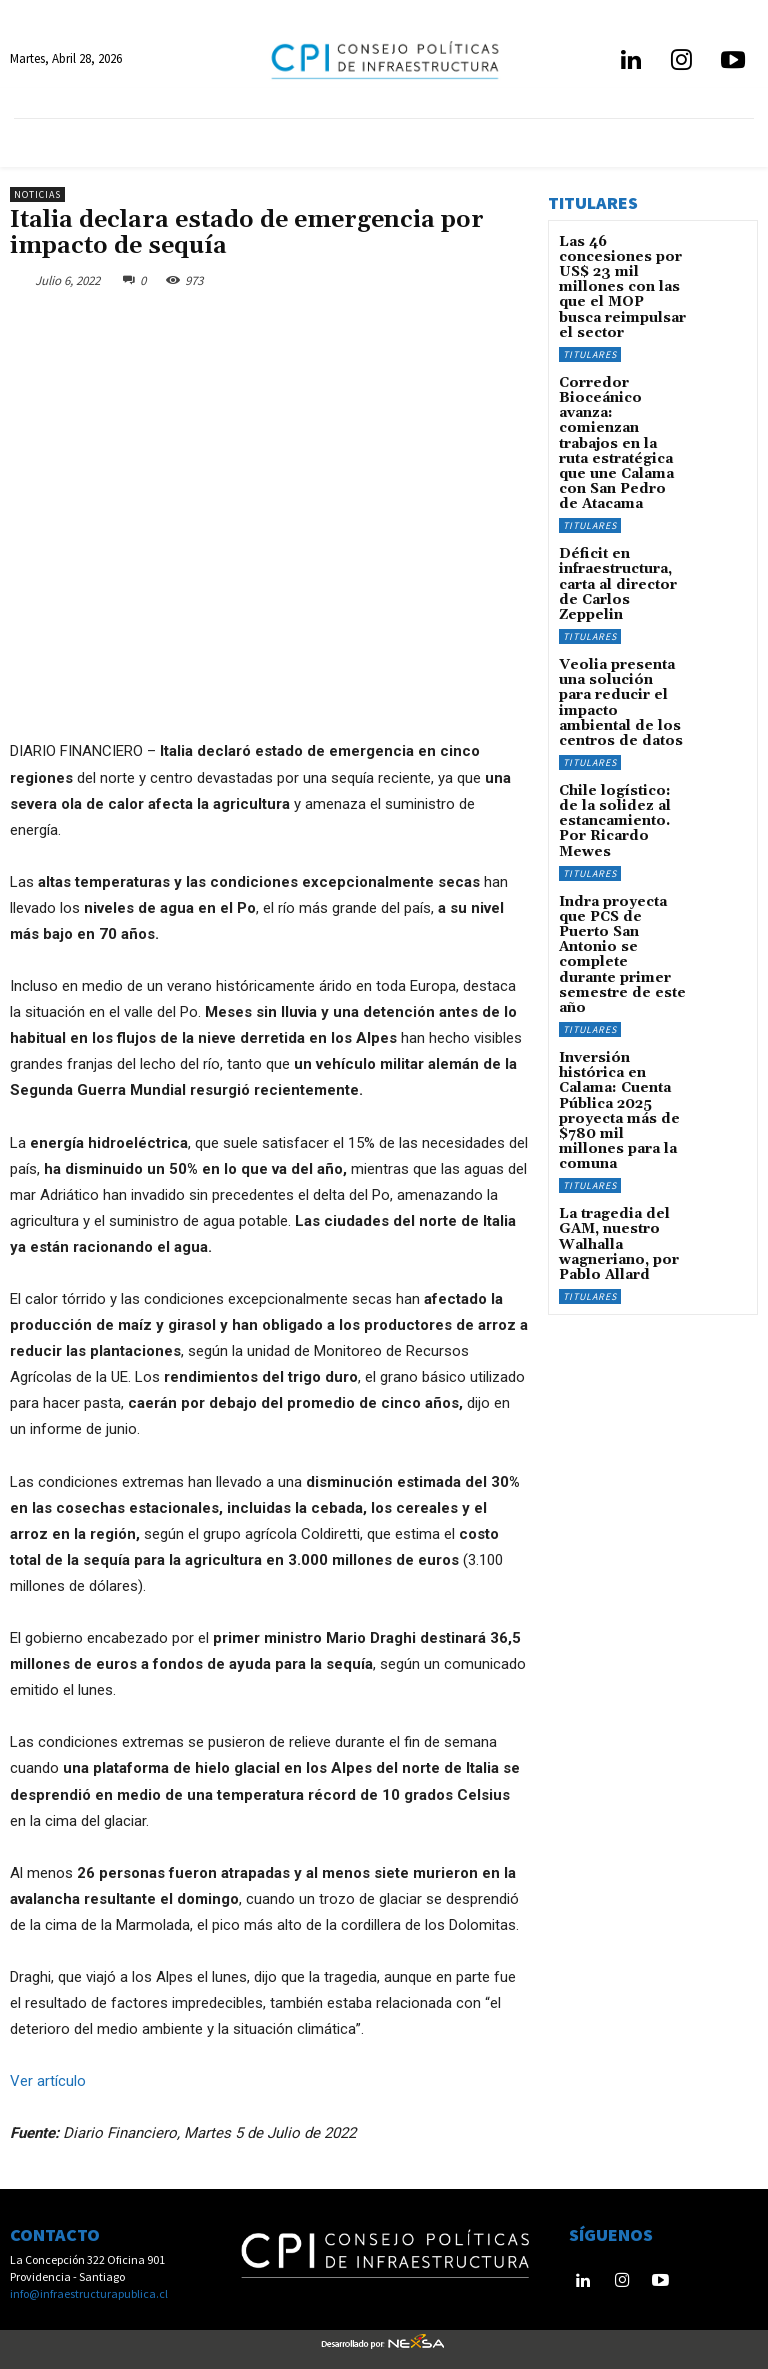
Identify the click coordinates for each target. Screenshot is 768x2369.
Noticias (37, 194)
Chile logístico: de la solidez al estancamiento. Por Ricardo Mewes (623, 683)
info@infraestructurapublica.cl (89, 2292)
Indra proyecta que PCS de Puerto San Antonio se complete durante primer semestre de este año (620, 784)
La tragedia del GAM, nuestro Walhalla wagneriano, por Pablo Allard (612, 1009)
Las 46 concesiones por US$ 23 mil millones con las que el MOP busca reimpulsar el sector (623, 269)
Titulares (590, 315)
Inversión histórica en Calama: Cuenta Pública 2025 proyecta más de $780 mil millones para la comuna (620, 900)
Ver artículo (48, 2080)
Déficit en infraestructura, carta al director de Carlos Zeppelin (620, 492)
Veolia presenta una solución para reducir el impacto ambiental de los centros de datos (622, 588)
